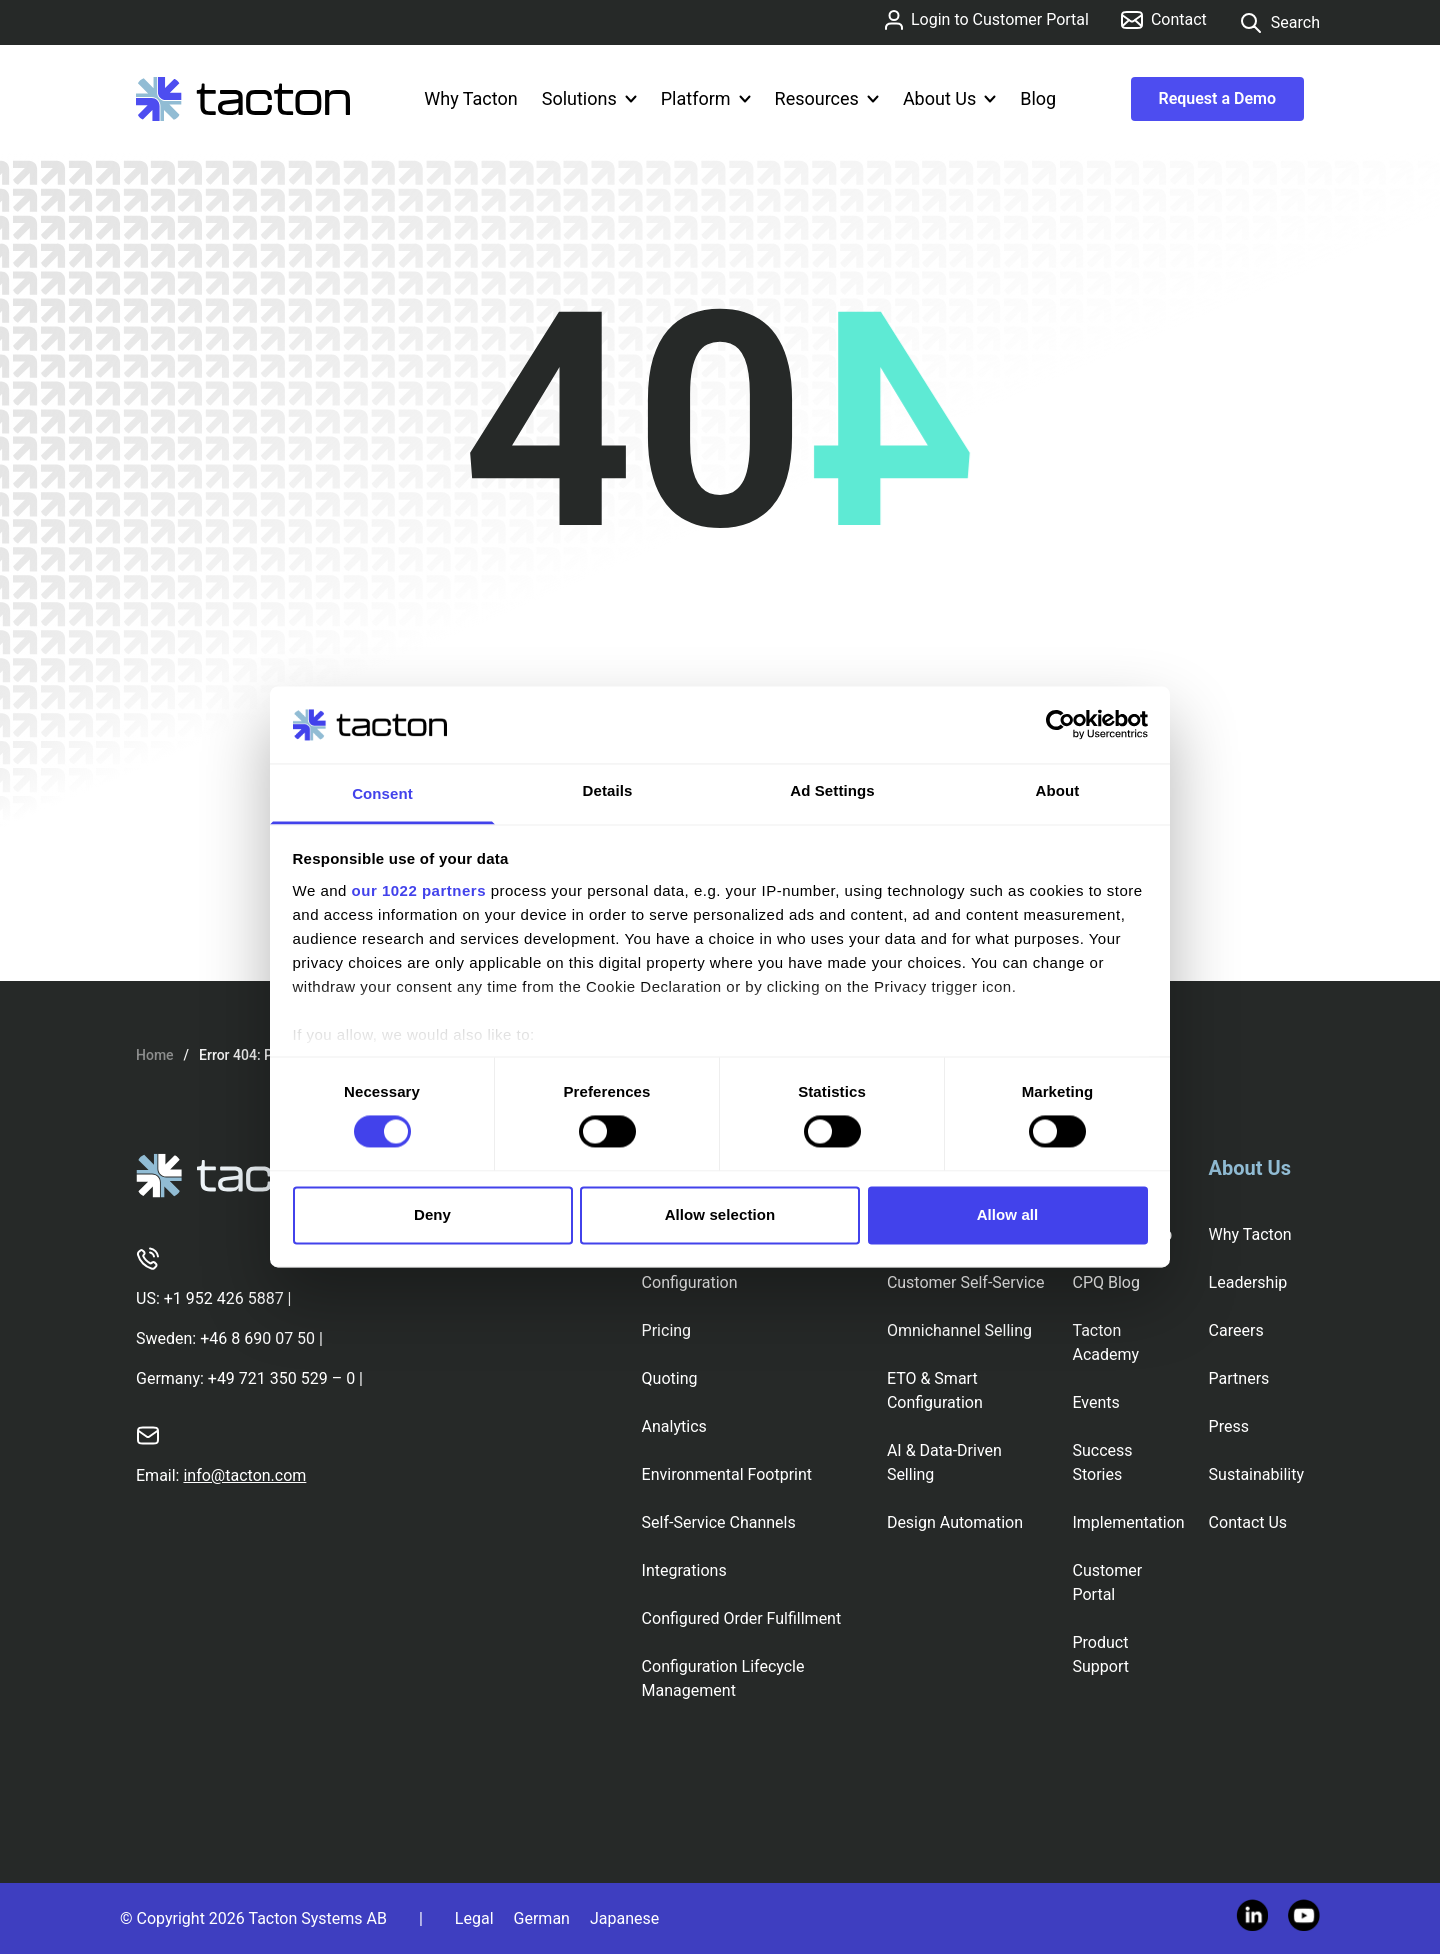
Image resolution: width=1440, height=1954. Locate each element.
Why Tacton (470, 98)
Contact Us (1248, 1522)
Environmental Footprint (727, 1474)
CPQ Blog (1105, 1282)
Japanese (624, 1918)
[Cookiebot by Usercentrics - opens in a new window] (1060, 725)
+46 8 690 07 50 (257, 1338)
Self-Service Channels (719, 1522)
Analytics (674, 1426)
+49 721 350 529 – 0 (281, 1378)
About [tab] (1058, 790)
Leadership (1248, 1282)
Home (155, 1055)
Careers (1236, 1330)
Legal (474, 1918)
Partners (1239, 1378)
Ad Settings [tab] (832, 790)
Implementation (1128, 1522)
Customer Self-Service (966, 1282)
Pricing (667, 1330)
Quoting (670, 1378)
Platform (706, 98)
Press (1229, 1426)
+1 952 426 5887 (224, 1298)
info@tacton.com (244, 1475)
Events (1095, 1402)
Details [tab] (608, 790)
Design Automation (955, 1522)
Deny (432, 1214)
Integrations (684, 1570)
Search (1279, 23)
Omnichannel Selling (959, 1330)
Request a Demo (1217, 98)
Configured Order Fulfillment (742, 1618)
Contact (1164, 19)
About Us (949, 98)
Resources (827, 98)
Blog (1038, 98)
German (542, 1918)
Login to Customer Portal (987, 20)
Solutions (589, 98)
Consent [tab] (382, 793)
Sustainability (1256, 1474)
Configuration (690, 1282)
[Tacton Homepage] (243, 99)
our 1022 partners (419, 890)
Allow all (1008, 1214)
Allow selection (720, 1214)
